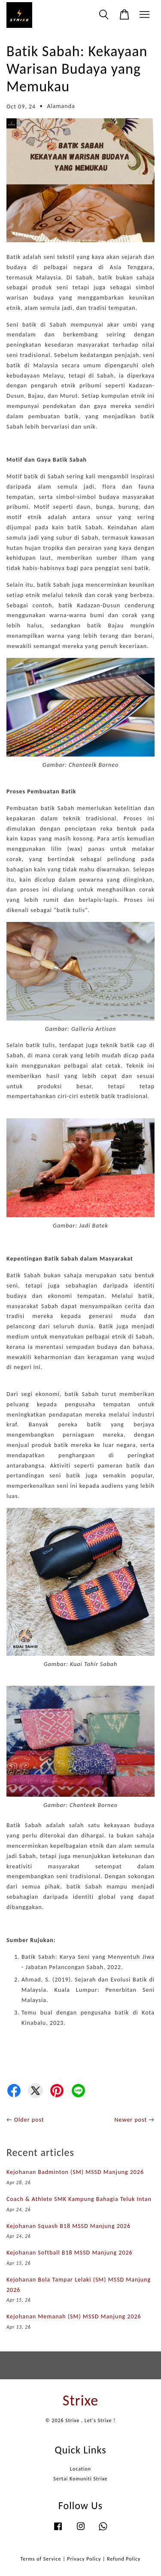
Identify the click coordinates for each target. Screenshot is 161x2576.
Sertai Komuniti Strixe (81, 2479)
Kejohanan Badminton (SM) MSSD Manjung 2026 (75, 2172)
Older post (29, 2119)
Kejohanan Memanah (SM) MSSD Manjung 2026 (73, 2316)
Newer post (131, 2119)
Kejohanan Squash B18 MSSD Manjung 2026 (68, 2226)
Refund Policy (123, 2559)
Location (80, 2469)
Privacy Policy (84, 2559)
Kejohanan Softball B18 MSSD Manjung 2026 (69, 2252)
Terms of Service (41, 2559)
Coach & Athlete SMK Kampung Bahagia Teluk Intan (79, 2199)
